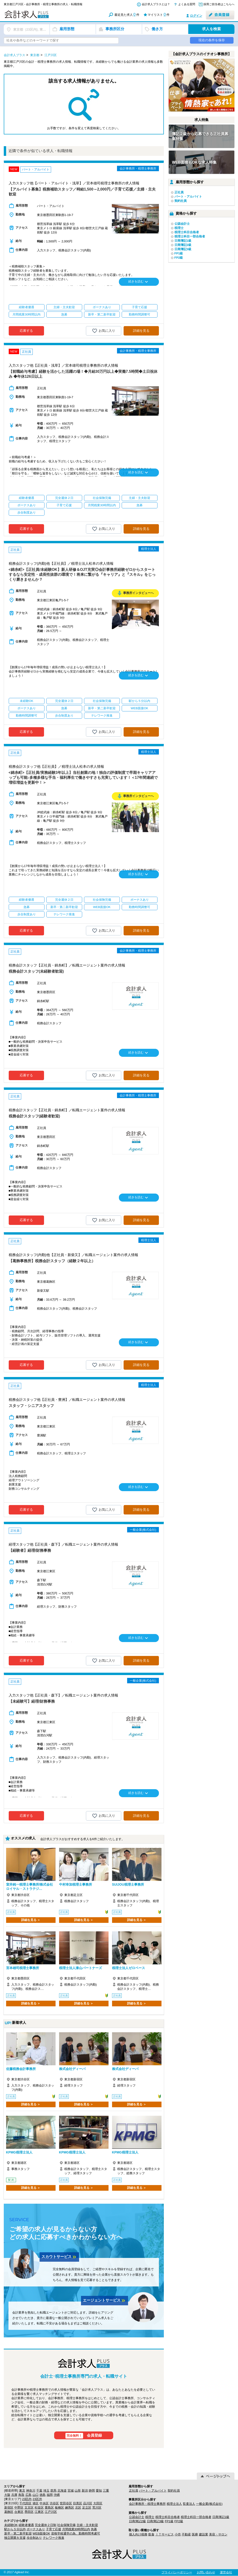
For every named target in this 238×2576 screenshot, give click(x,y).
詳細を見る (141, 330)
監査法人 (189, 2503)
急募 (94, 2529)
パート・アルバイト (188, 196)
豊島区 (49, 2507)
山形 (78, 2490)
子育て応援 (53, 2529)
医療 (195, 2534)
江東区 (39, 2512)
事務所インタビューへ (135, 593)
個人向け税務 (138, 2534)
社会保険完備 (66, 2525)
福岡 (50, 2495)
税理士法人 (174, 2503)
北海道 (62, 2490)
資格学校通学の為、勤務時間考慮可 (75, 2533)
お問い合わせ (206, 2572)
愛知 (99, 2490)
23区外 (37, 2499)
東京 (22, 2490)
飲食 (151, 2534)
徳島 (43, 2495)
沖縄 (57, 2495)
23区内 (27, 2499)
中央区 (44, 2503)
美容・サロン (218, 2534)
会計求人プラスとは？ (156, 4)
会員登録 (83, 2436)
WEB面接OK (41, 2533)
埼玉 (46, 2490)
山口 (35, 2495)
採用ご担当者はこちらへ (218, 4)
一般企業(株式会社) (209, 2503)
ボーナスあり (36, 2529)
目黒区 (77, 2503)
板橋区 (59, 2507)
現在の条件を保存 (211, 40)
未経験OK (11, 2525)
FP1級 (178, 253)
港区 (35, 2503)
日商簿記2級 (182, 245)
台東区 (19, 2512)
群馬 (53, 2490)
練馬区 (69, 2507)
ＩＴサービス (164, 2534)
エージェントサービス (104, 2300)
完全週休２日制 (45, 2525)
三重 (106, 2490)
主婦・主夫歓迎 (87, 2525)
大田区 (97, 2503)
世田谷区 (66, 2503)
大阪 (7, 2495)
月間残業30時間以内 (76, 2529)
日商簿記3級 (182, 249)
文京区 (29, 2507)
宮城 (71, 2490)
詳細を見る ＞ (30, 1920)
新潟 (85, 2490)
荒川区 (96, 2507)
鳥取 (21, 2495)
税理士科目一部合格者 (189, 236)
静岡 (92, 2490)
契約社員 (180, 201)
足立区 (86, 2507)
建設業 (203, 2534)
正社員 (179, 192)
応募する (26, 330)
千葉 (39, 2490)
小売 (178, 2534)
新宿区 (8, 2507)
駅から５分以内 (15, 2529)
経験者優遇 (26, 2525)
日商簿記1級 (182, 240)
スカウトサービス (59, 2257)
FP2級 (178, 257)
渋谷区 (54, 2503)
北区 (78, 2507)
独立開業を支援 (15, 2537)
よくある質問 (186, 4)
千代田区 (25, 2503)
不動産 (186, 2534)
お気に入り (103, 331)
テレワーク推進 (53, 2537)
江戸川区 (51, 2512)
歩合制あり (34, 2537)
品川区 (87, 2503)
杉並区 (39, 2507)
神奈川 (30, 2490)
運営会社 (226, 2572)
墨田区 (29, 2512)
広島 (28, 2495)
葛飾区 (8, 2512)
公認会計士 (182, 223)
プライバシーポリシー (176, 2572)
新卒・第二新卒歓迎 (18, 2533)
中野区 (19, 2507)
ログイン (196, 15)
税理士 (179, 228)
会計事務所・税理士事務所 (147, 2503)
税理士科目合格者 (186, 232)
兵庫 (14, 2495)
